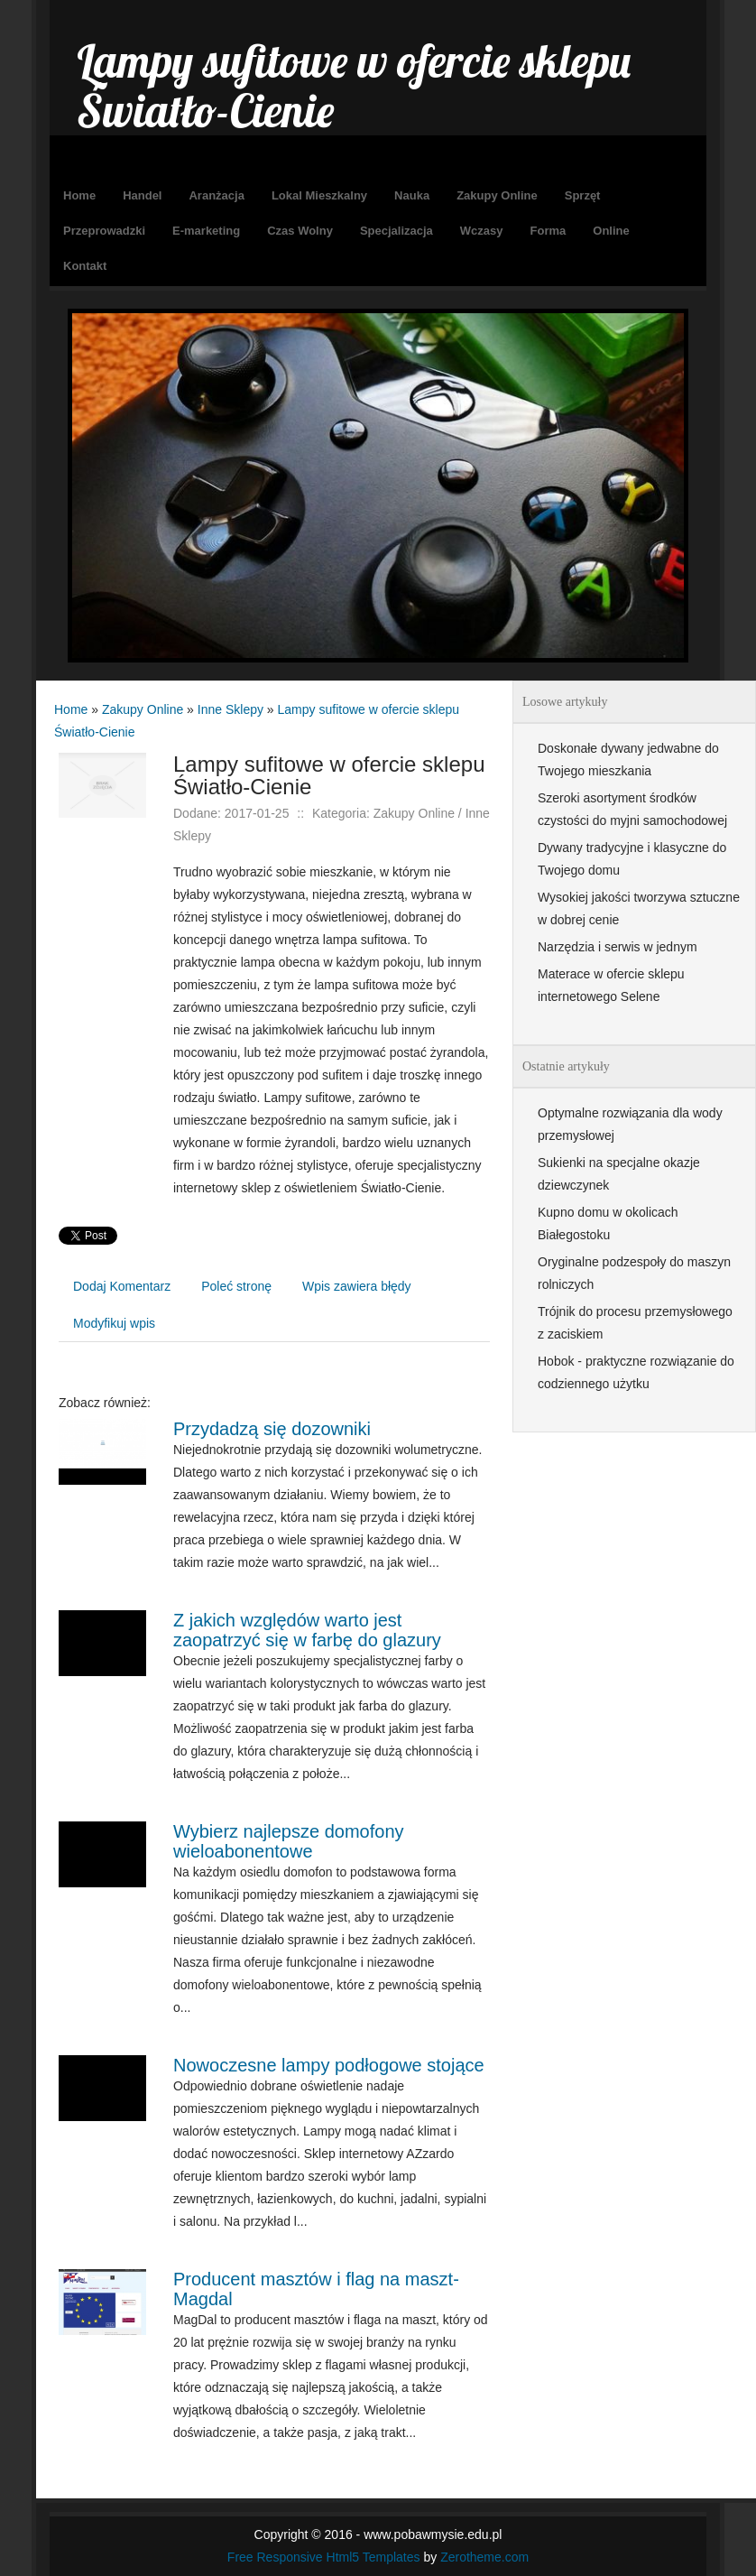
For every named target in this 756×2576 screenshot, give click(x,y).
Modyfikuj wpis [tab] (114, 1323)
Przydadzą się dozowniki (272, 1429)
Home (71, 709)
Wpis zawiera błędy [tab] (356, 1286)
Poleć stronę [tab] (236, 1286)
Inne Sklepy (230, 709)
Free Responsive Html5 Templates (323, 2557)
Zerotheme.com (484, 2557)
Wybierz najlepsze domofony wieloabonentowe (288, 1841)
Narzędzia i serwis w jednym (617, 947)
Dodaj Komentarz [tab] (122, 1286)
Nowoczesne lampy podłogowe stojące (328, 2065)
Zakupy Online (142, 709)
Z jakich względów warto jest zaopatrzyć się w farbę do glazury (307, 1630)
